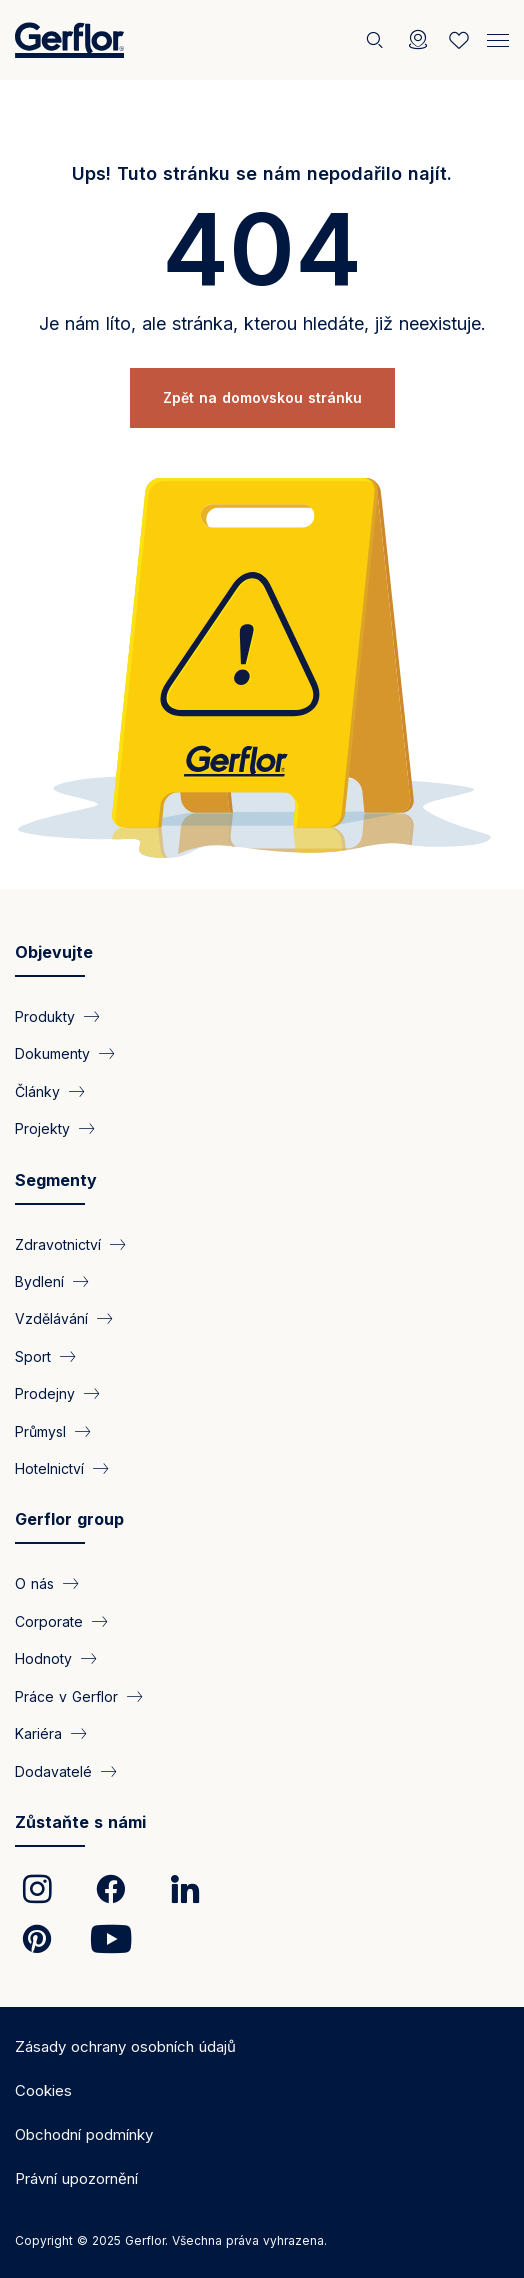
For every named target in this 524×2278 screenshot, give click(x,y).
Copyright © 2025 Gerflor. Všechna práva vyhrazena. (171, 2240)
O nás (34, 1583)
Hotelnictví (49, 1468)
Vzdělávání (51, 1318)
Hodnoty (43, 1658)
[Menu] (498, 38)
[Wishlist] (459, 40)
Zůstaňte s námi (80, 1822)
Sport (33, 1355)
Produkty (45, 1015)
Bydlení (39, 1280)
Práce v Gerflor (66, 1695)
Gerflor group (69, 1519)
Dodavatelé (53, 1770)
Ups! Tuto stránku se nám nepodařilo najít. (262, 173)
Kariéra (38, 1733)
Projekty (42, 1128)
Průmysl (40, 1430)
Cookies (43, 2090)
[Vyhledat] (377, 40)
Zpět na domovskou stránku (262, 397)
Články (37, 1090)
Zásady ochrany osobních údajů (125, 2046)
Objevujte (54, 952)
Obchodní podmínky (84, 2134)
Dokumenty (52, 1053)
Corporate (49, 1620)
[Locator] (418, 40)
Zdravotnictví (58, 1243)
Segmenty (56, 1180)
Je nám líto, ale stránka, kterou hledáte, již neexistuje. (262, 323)
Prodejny (45, 1393)
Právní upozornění (76, 2178)
